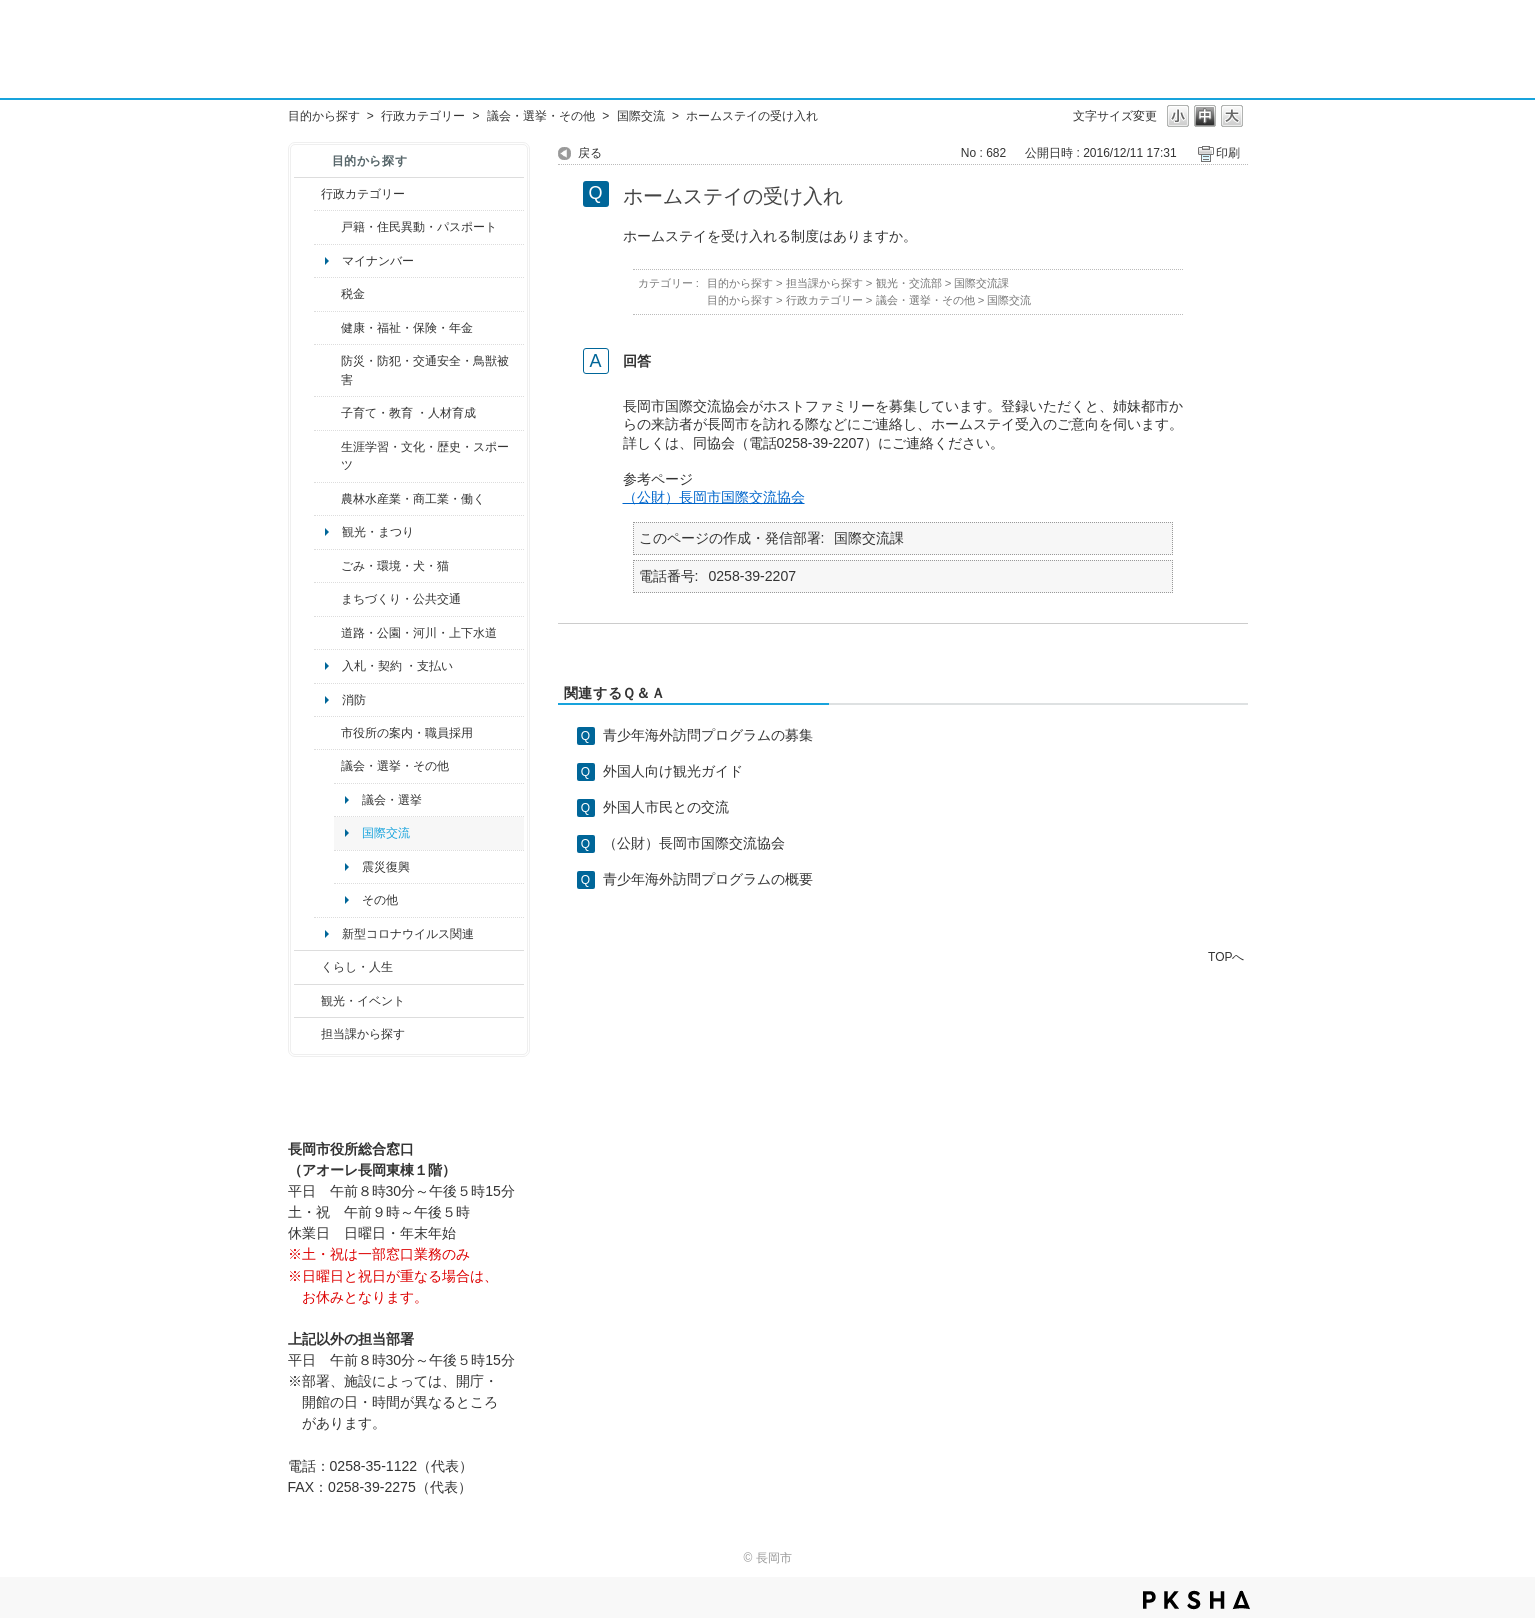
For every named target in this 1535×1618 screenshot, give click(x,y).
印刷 (1228, 153)
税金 (353, 294)
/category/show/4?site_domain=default (327, 328)
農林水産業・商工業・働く (413, 499)
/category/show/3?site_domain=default (307, 194)
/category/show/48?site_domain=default (327, 413)
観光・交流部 (909, 283)
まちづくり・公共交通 (401, 599)
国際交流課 (981, 283)
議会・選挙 (392, 800)
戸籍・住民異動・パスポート (419, 227)
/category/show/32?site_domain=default (327, 733)
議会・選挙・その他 (541, 116)
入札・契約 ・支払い (397, 666)
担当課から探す (363, 1034)
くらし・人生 (357, 967)
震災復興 (386, 867)
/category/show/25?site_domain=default (327, 370)
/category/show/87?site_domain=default (327, 633)
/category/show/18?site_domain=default (307, 1001)
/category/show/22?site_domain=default (327, 566)
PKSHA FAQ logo (1196, 1600)
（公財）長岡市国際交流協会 (714, 497)
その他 (380, 900)
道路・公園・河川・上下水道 (419, 633)
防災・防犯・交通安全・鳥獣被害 (425, 370)
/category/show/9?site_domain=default (307, 1034)
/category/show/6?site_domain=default (327, 599)
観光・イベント (363, 1001)
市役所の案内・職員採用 (407, 733)
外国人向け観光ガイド (673, 771)
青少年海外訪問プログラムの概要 (708, 879)
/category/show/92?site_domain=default (327, 294)
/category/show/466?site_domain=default (327, 766)
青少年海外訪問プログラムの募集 (708, 735)
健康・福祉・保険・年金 (407, 328)
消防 (354, 700)
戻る (590, 153)
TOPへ (1226, 956)
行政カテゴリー (423, 116)
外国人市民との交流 (666, 807)
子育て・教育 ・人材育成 (408, 413)
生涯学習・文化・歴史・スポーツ (425, 456)
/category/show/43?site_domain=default (327, 456)
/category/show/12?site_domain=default (307, 967)
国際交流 (641, 116)
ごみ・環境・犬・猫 (395, 566)
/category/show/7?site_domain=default (327, 227)
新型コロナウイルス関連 (408, 934)
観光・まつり (378, 532)
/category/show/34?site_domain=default (327, 499)
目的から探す (324, 116)
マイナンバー (378, 261)
